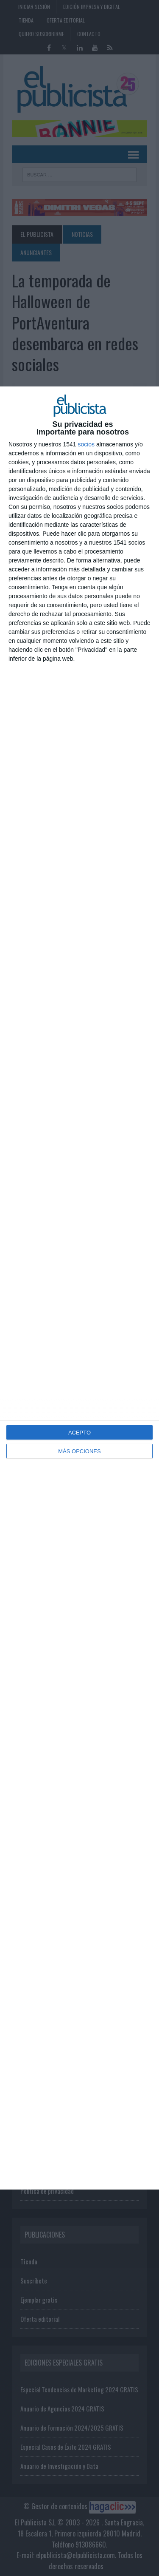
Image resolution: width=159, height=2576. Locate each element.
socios (86, 444)
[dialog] (79, 1288)
